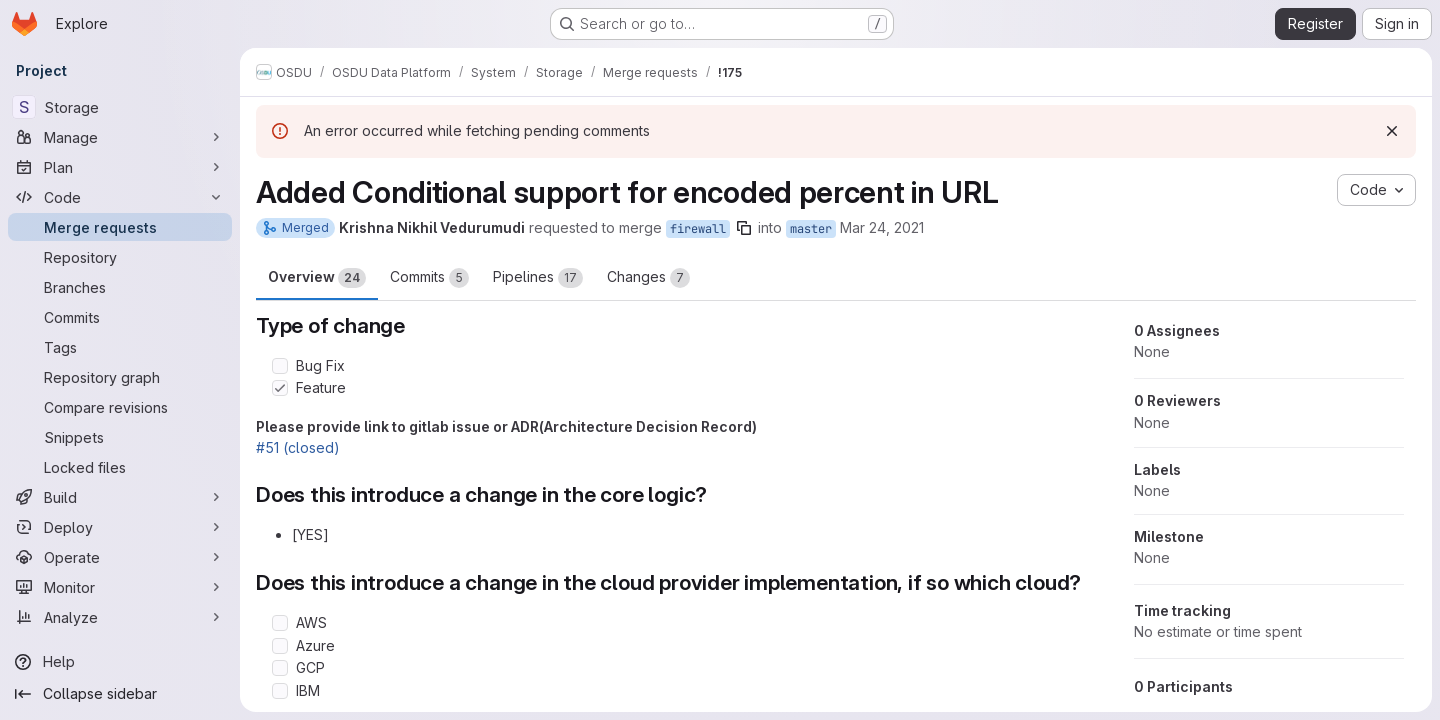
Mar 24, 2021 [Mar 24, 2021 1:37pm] (882, 227)
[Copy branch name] (744, 228)
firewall (698, 229)
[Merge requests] (120, 227)
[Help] (120, 662)
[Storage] (120, 107)
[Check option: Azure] (280, 646)
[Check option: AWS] (280, 623)
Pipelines (538, 278)
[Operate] (120, 557)
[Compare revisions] (120, 407)
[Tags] (120, 347)
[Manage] (120, 137)
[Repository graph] (120, 377)
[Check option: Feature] (280, 388)
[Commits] (120, 317)
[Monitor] (120, 587)
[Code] (120, 197)
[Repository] (120, 257)
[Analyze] (120, 617)
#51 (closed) (298, 447)
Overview (317, 278)
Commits (429, 278)
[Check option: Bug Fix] (280, 366)
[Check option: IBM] (280, 691)
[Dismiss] (1392, 131)
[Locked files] (120, 467)
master (811, 229)
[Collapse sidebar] (120, 694)
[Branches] (120, 287)
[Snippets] (120, 437)
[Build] (120, 497)
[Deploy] (120, 527)
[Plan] (120, 167)
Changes (648, 278)
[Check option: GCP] (280, 668)
